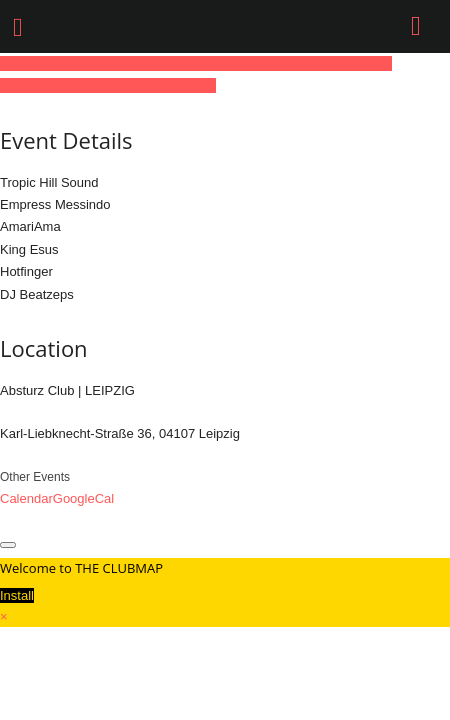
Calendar (26, 498)
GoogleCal (83, 498)
